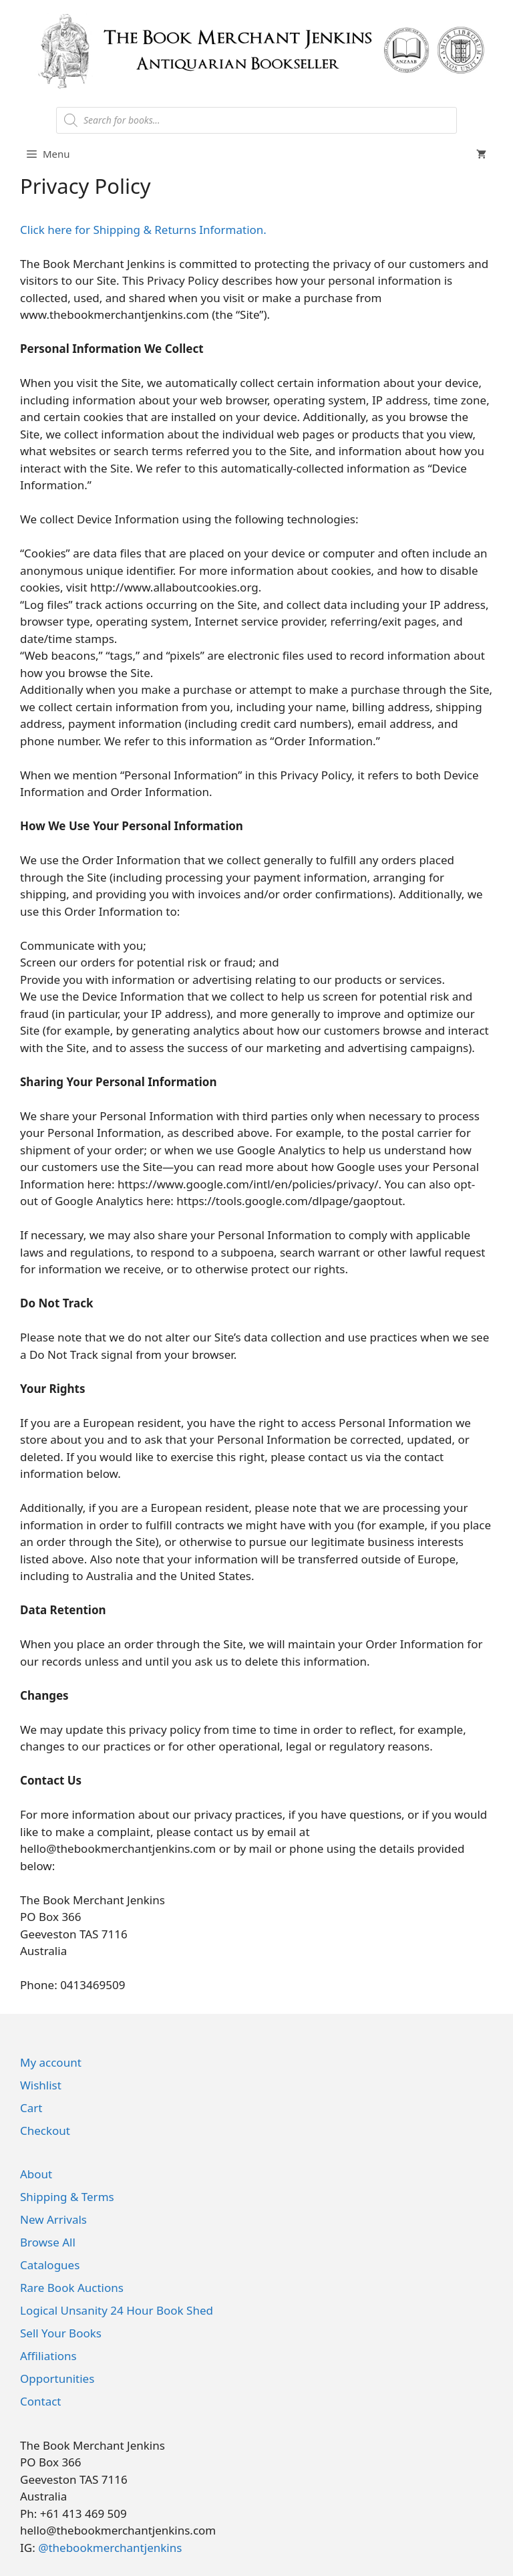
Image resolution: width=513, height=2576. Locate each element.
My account (50, 2062)
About (36, 2174)
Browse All (47, 2242)
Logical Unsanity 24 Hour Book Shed (116, 2310)
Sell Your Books (61, 2333)
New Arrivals (53, 2219)
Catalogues (49, 2265)
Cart (31, 2107)
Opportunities (57, 2378)
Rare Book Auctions (72, 2287)
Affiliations (48, 2355)
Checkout (45, 2130)
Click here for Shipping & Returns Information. (143, 229)
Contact (40, 2401)
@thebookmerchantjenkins (110, 2547)
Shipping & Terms (67, 2196)
